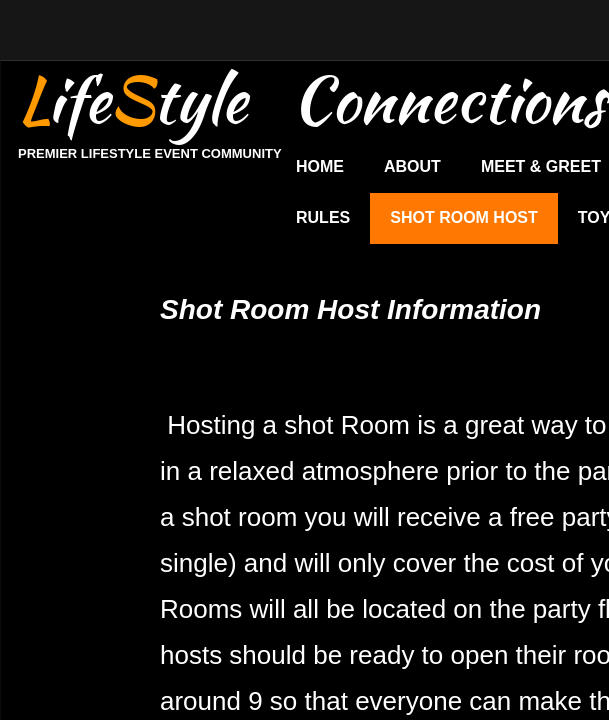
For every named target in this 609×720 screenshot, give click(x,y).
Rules (323, 217)
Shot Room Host (464, 217)
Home (320, 166)
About (412, 166)
